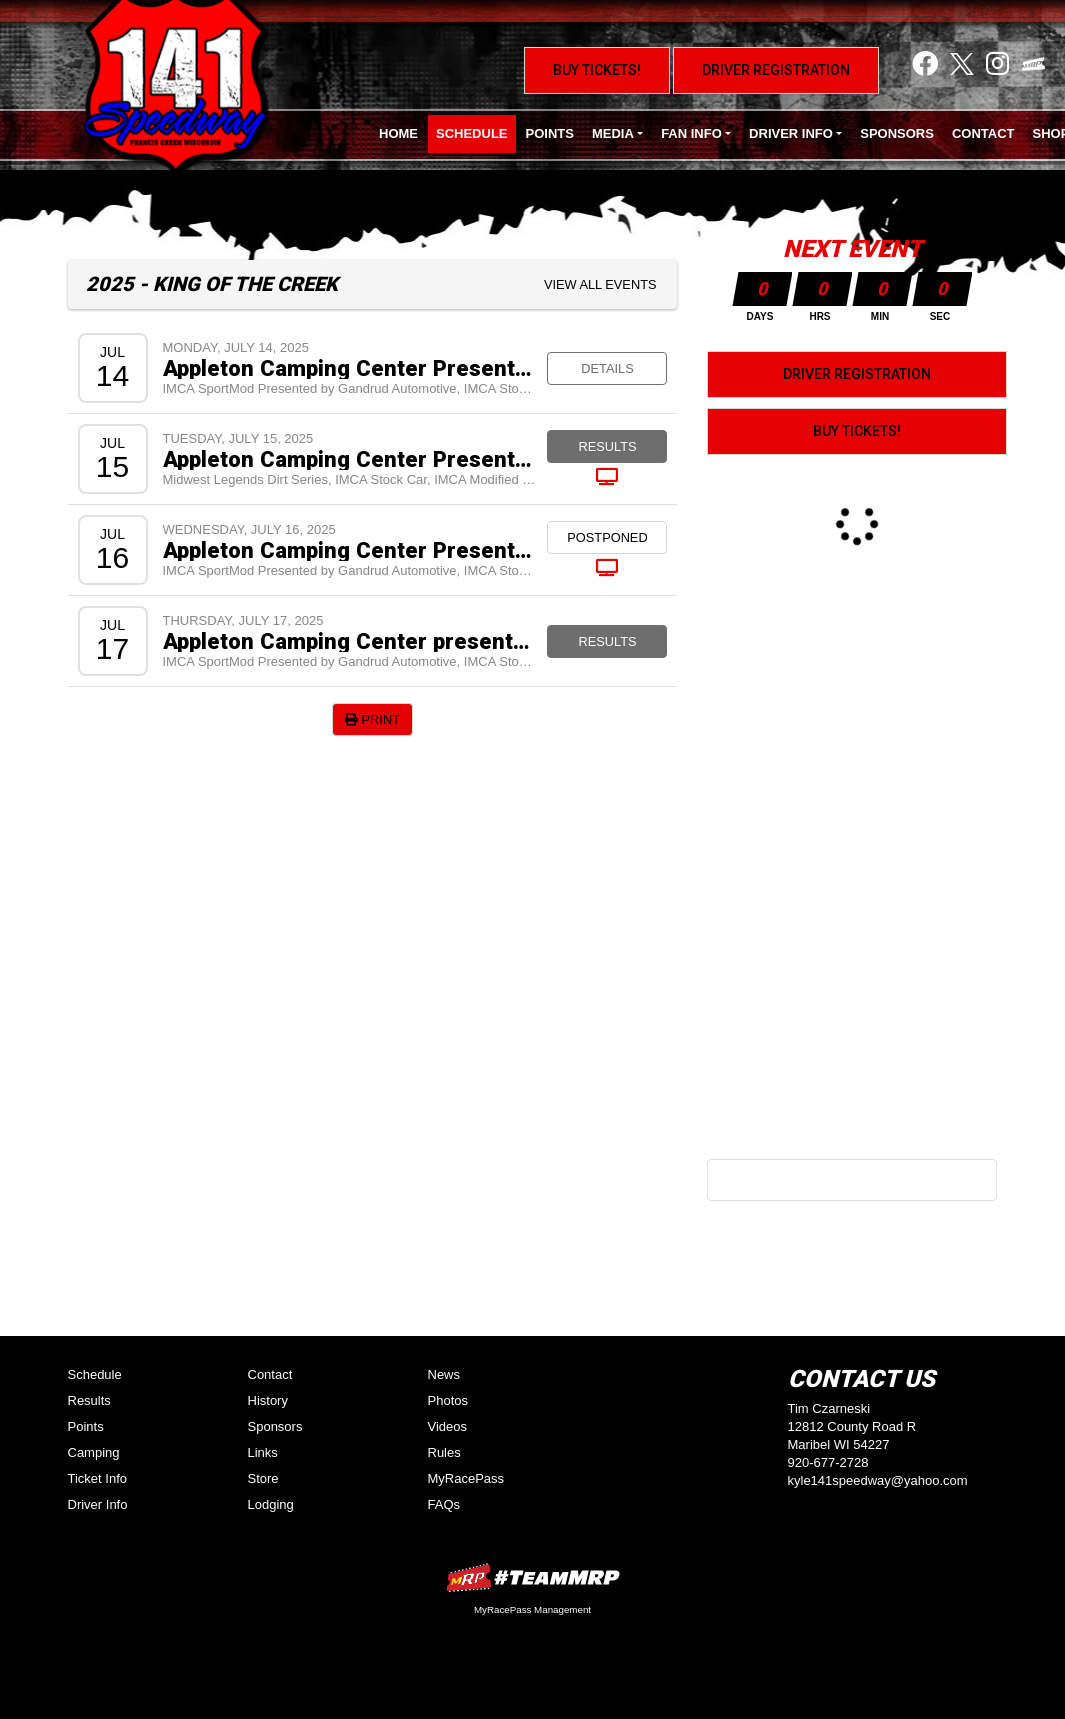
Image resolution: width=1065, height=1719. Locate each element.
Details (607, 368)
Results (607, 446)
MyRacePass (466, 1478)
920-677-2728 (828, 1462)
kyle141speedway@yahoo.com (878, 1480)
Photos (448, 1400)
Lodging (271, 1504)
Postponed (607, 537)
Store (263, 1478)
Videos (448, 1426)
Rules (444, 1452)
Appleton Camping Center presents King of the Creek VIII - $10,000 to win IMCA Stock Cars (350, 641)
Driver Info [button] (791, 133)
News (444, 1374)
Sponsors (897, 133)
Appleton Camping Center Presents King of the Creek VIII (350, 459)
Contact (983, 133)
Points (550, 133)
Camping (94, 1452)
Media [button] (613, 133)
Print (372, 719)
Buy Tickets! (597, 70)
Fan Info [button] (691, 133)
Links (263, 1452)
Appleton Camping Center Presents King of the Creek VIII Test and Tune (350, 368)
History (268, 1400)
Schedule (472, 133)
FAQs (444, 1504)
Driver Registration (776, 70)
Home (398, 133)
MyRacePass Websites (533, 1577)
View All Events (600, 284)
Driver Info (98, 1504)
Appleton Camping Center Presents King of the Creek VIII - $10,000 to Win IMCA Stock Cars (350, 550)
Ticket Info (97, 1478)
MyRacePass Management (532, 1609)
